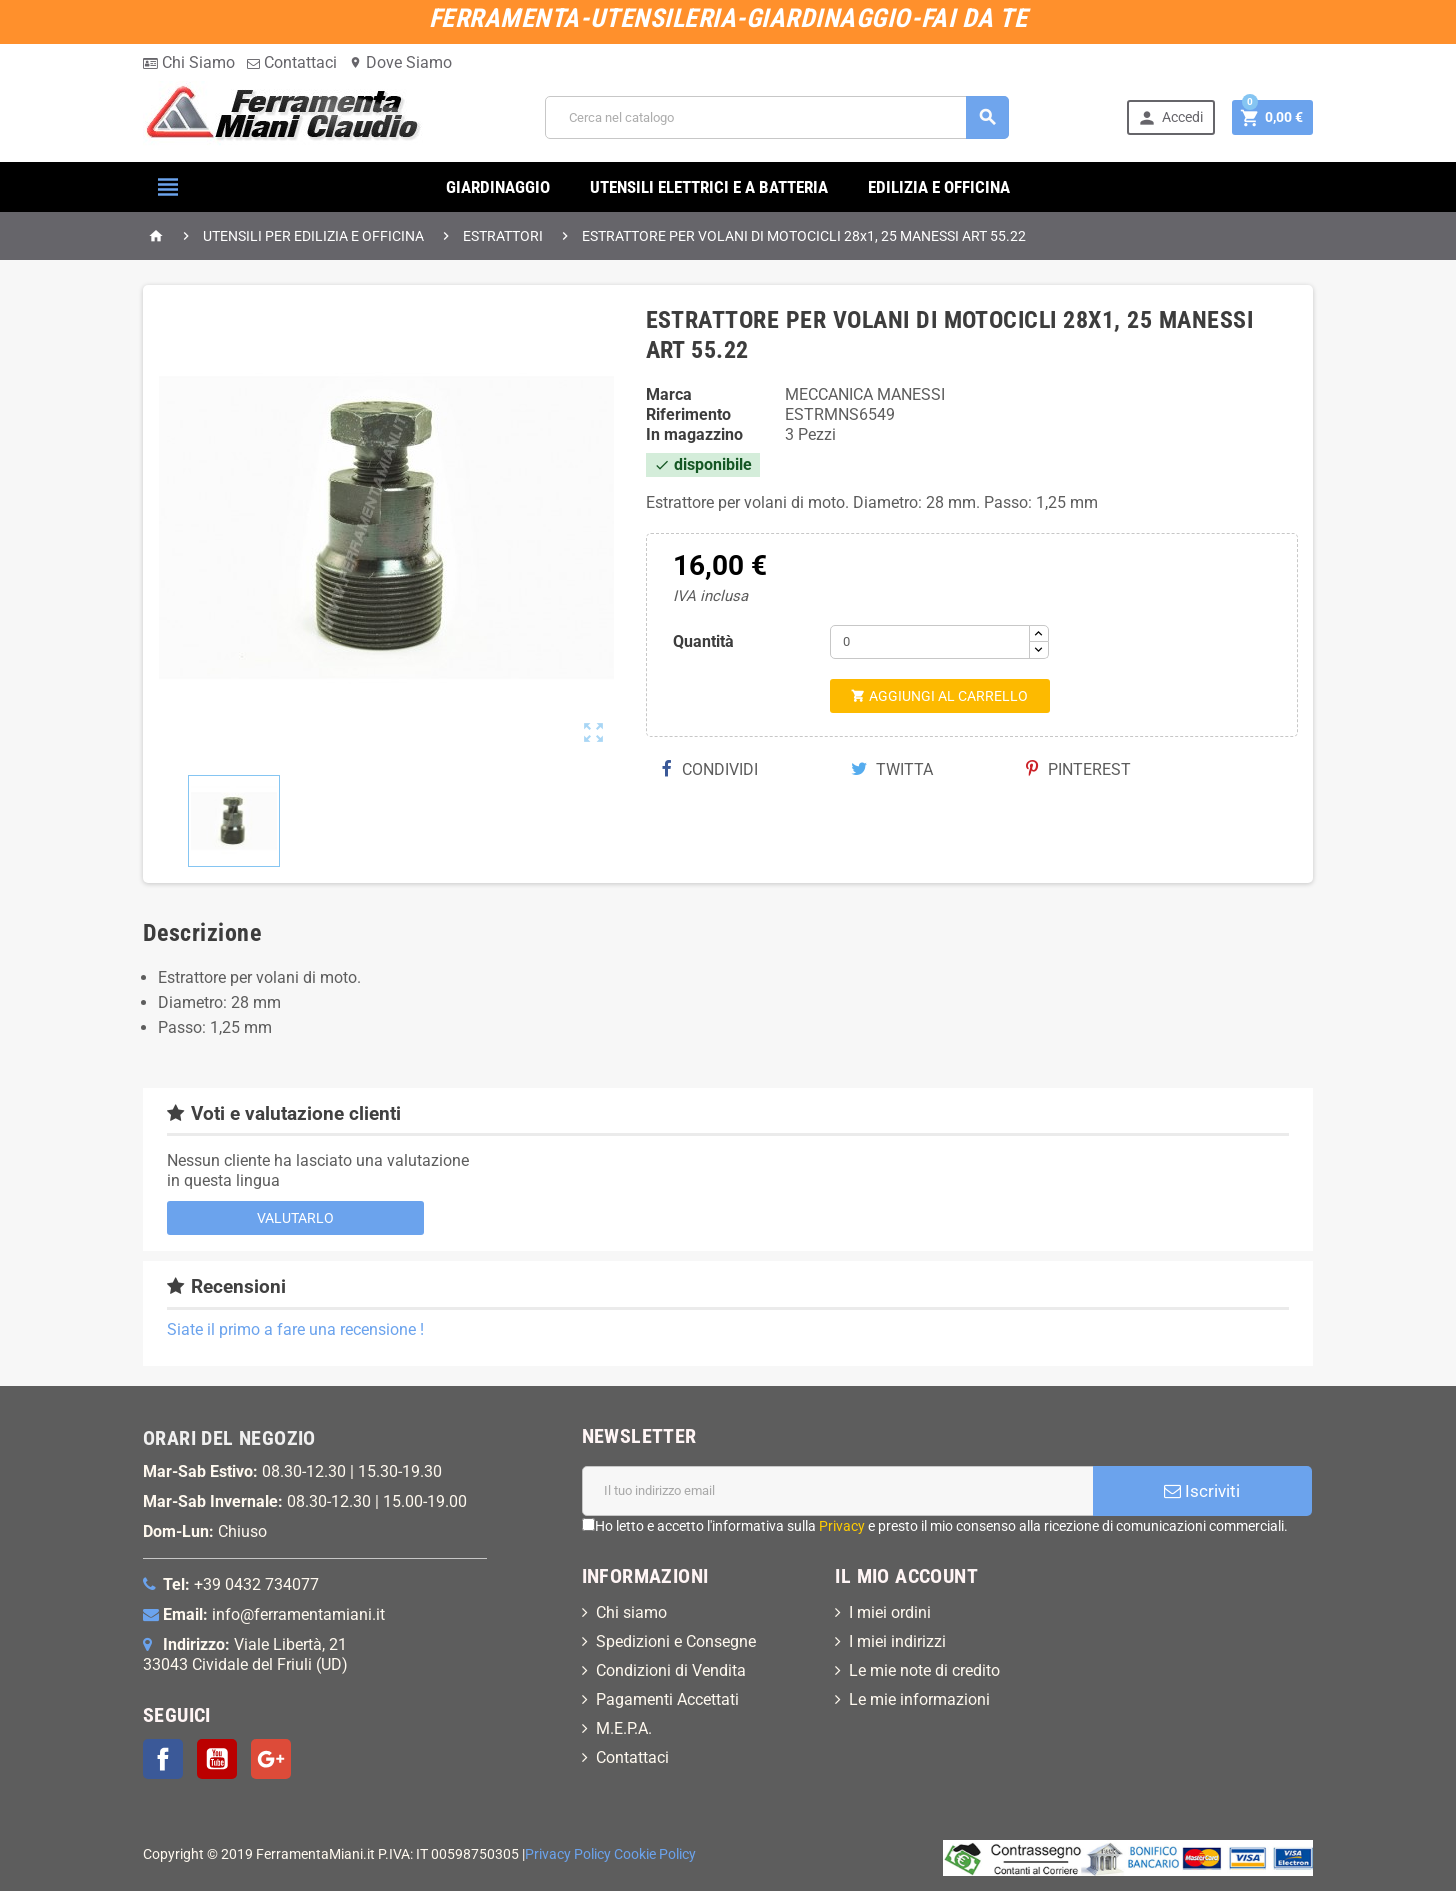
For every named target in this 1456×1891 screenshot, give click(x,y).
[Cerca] (777, 117)
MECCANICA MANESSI (865, 394)
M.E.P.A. (624, 1728)
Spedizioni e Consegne (676, 1641)
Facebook (163, 1759)
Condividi (710, 769)
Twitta (892, 769)
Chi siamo (631, 1612)
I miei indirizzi (897, 1641)
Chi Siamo (189, 62)
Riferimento (688, 414)
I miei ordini (890, 1612)
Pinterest (1078, 769)
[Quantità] (930, 642)
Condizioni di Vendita (671, 1670)
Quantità (703, 641)
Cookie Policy (655, 1854)
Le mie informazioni (919, 1699)
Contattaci (292, 62)
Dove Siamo (400, 62)
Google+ (271, 1759)
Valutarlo (295, 1218)
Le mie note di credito (924, 1670)
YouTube (217, 1759)
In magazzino (694, 434)
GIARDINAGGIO (498, 187)
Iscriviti (1202, 1491)
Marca (669, 394)
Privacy (842, 1526)
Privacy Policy (568, 1854)
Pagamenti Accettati (667, 1699)
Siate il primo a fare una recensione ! (295, 1329)
